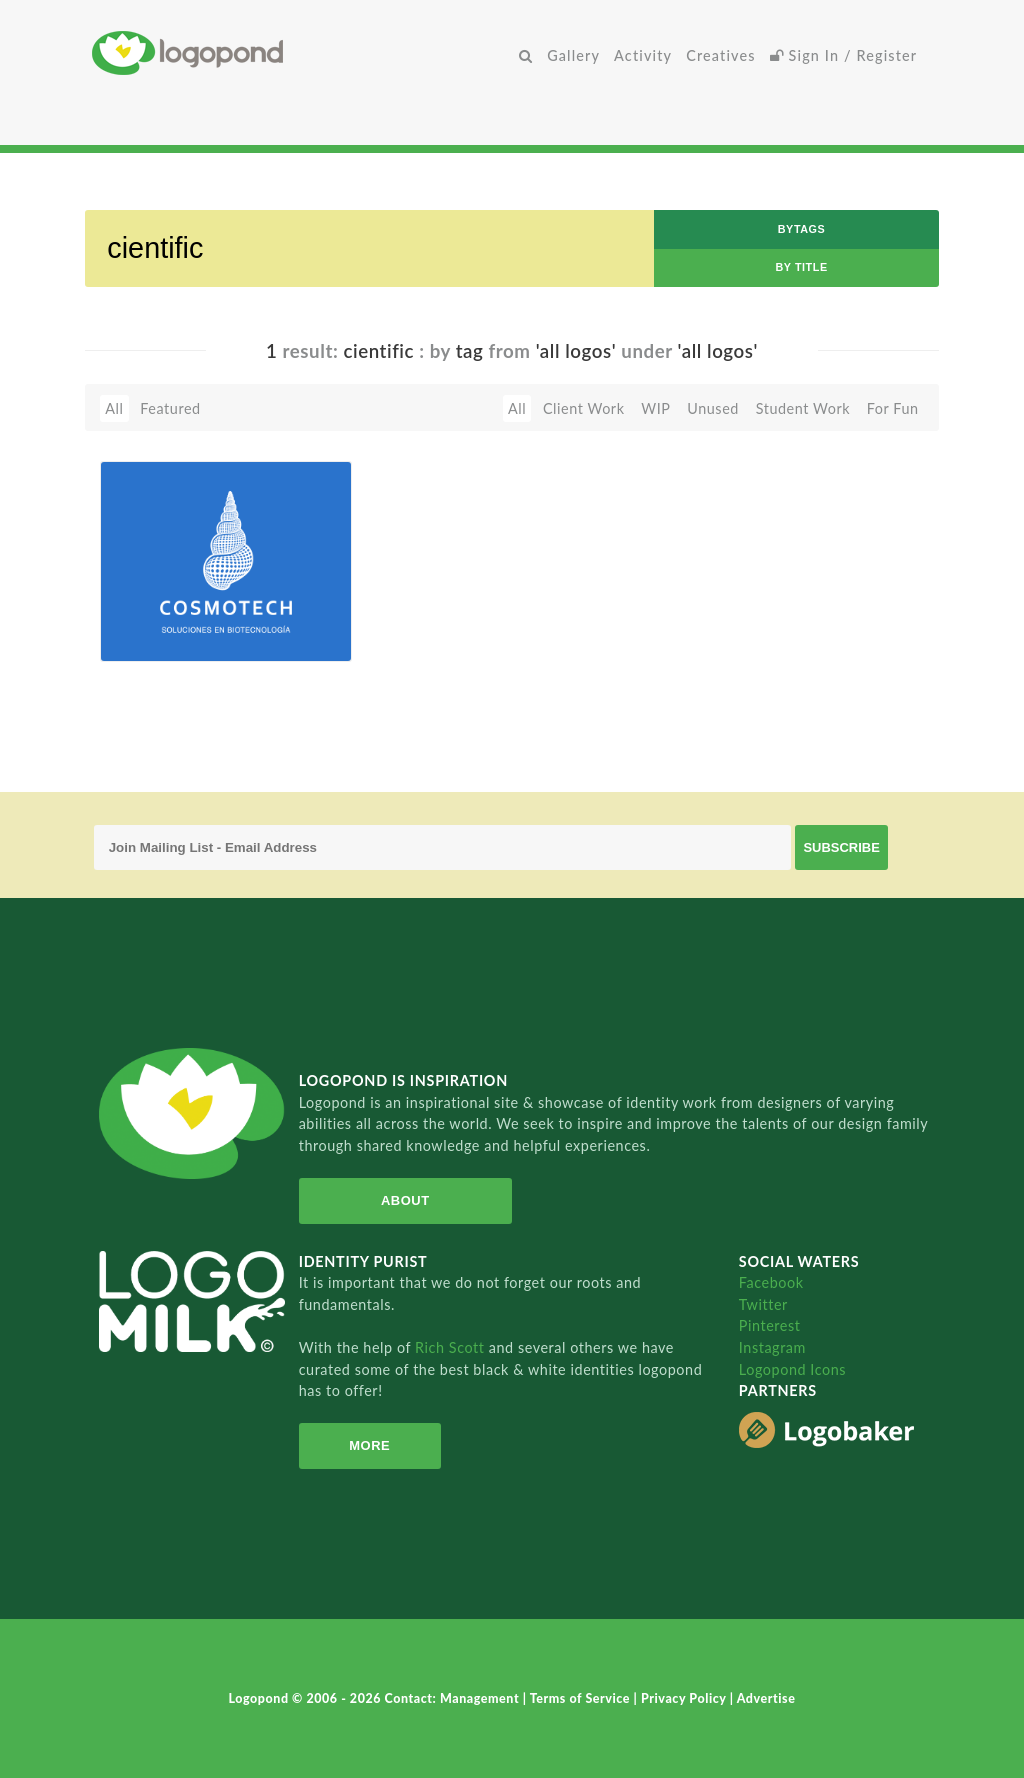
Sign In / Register (844, 55)
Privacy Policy (685, 1698)
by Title (801, 267)
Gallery (573, 55)
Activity (643, 55)
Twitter (763, 1304)
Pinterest (770, 1325)
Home (302, 52)
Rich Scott (452, 1347)
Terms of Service (582, 1698)
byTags (802, 229)
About (405, 1200)
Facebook (771, 1282)
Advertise (766, 1698)
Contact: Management (454, 1698)
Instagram (772, 1347)
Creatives (720, 55)
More (369, 1445)
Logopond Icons (792, 1369)
